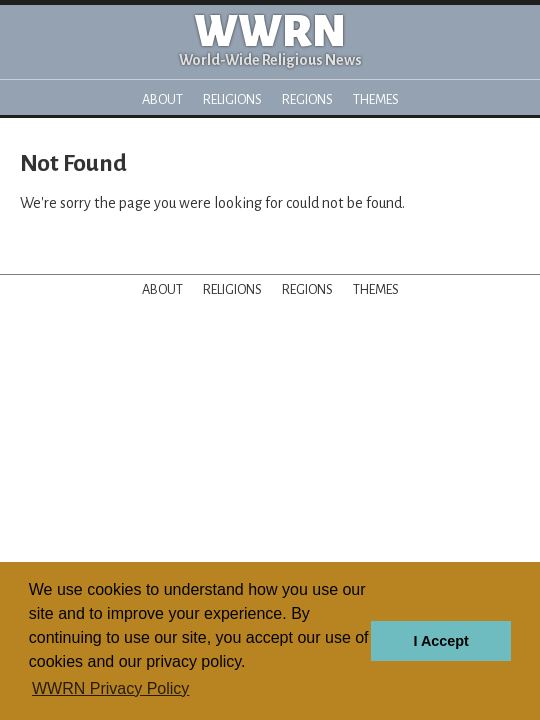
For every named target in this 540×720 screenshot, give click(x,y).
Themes (376, 99)
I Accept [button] (440, 641)
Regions (307, 99)
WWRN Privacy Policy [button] (110, 688)
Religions (232, 99)
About (162, 99)
